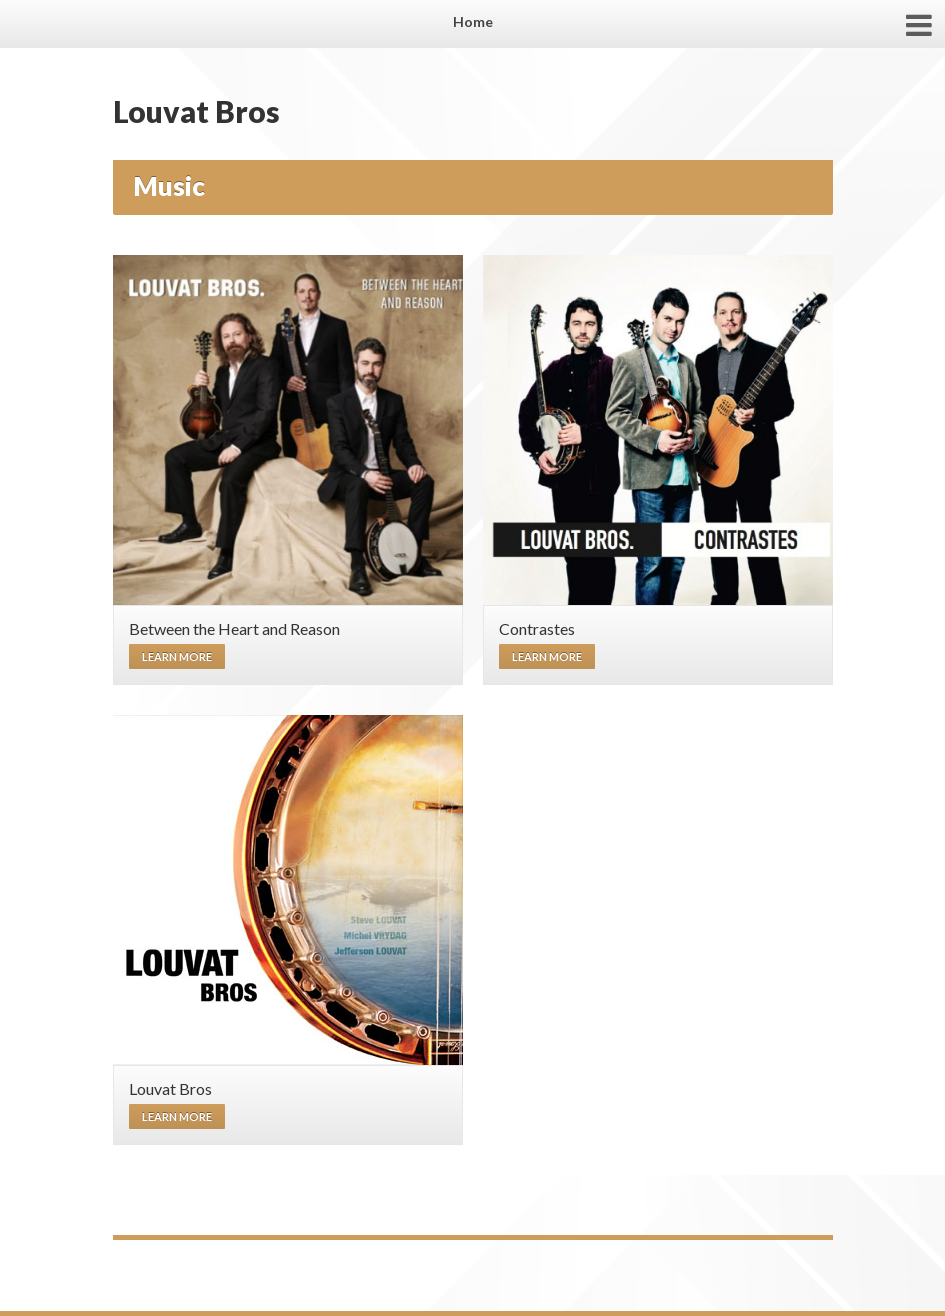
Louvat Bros (196, 111)
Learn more (177, 656)
